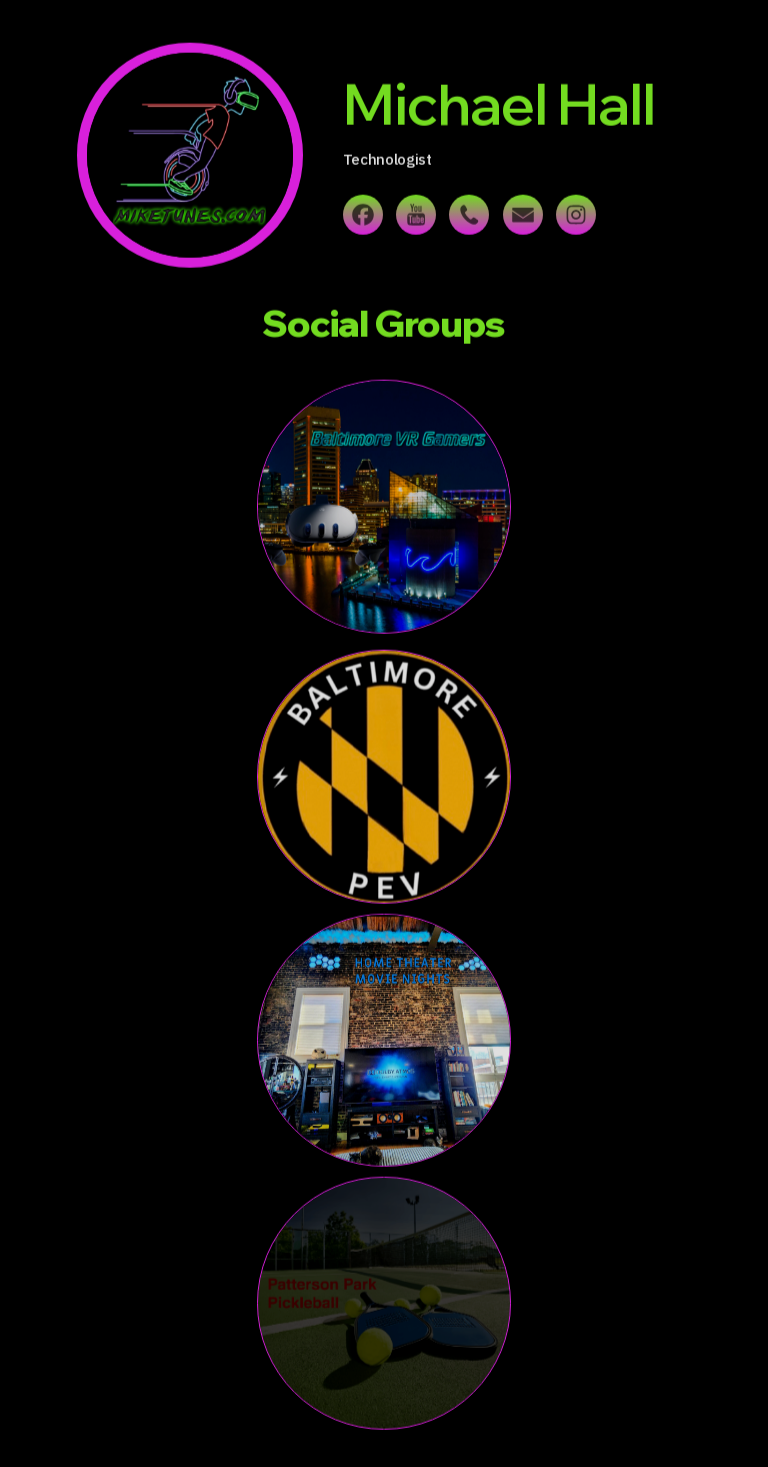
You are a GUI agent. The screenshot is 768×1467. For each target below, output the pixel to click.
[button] (363, 217)
